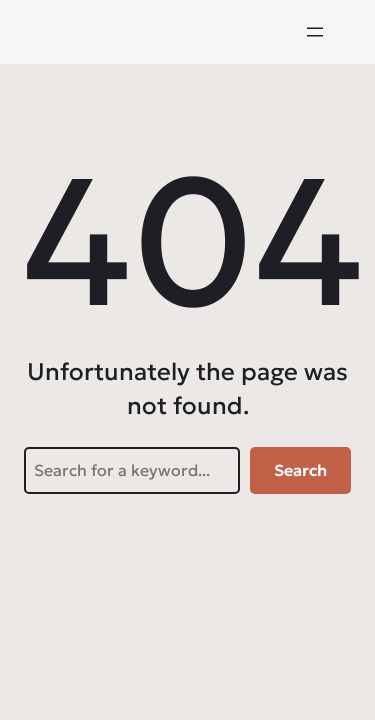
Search (300, 470)
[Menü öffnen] (315, 32)
